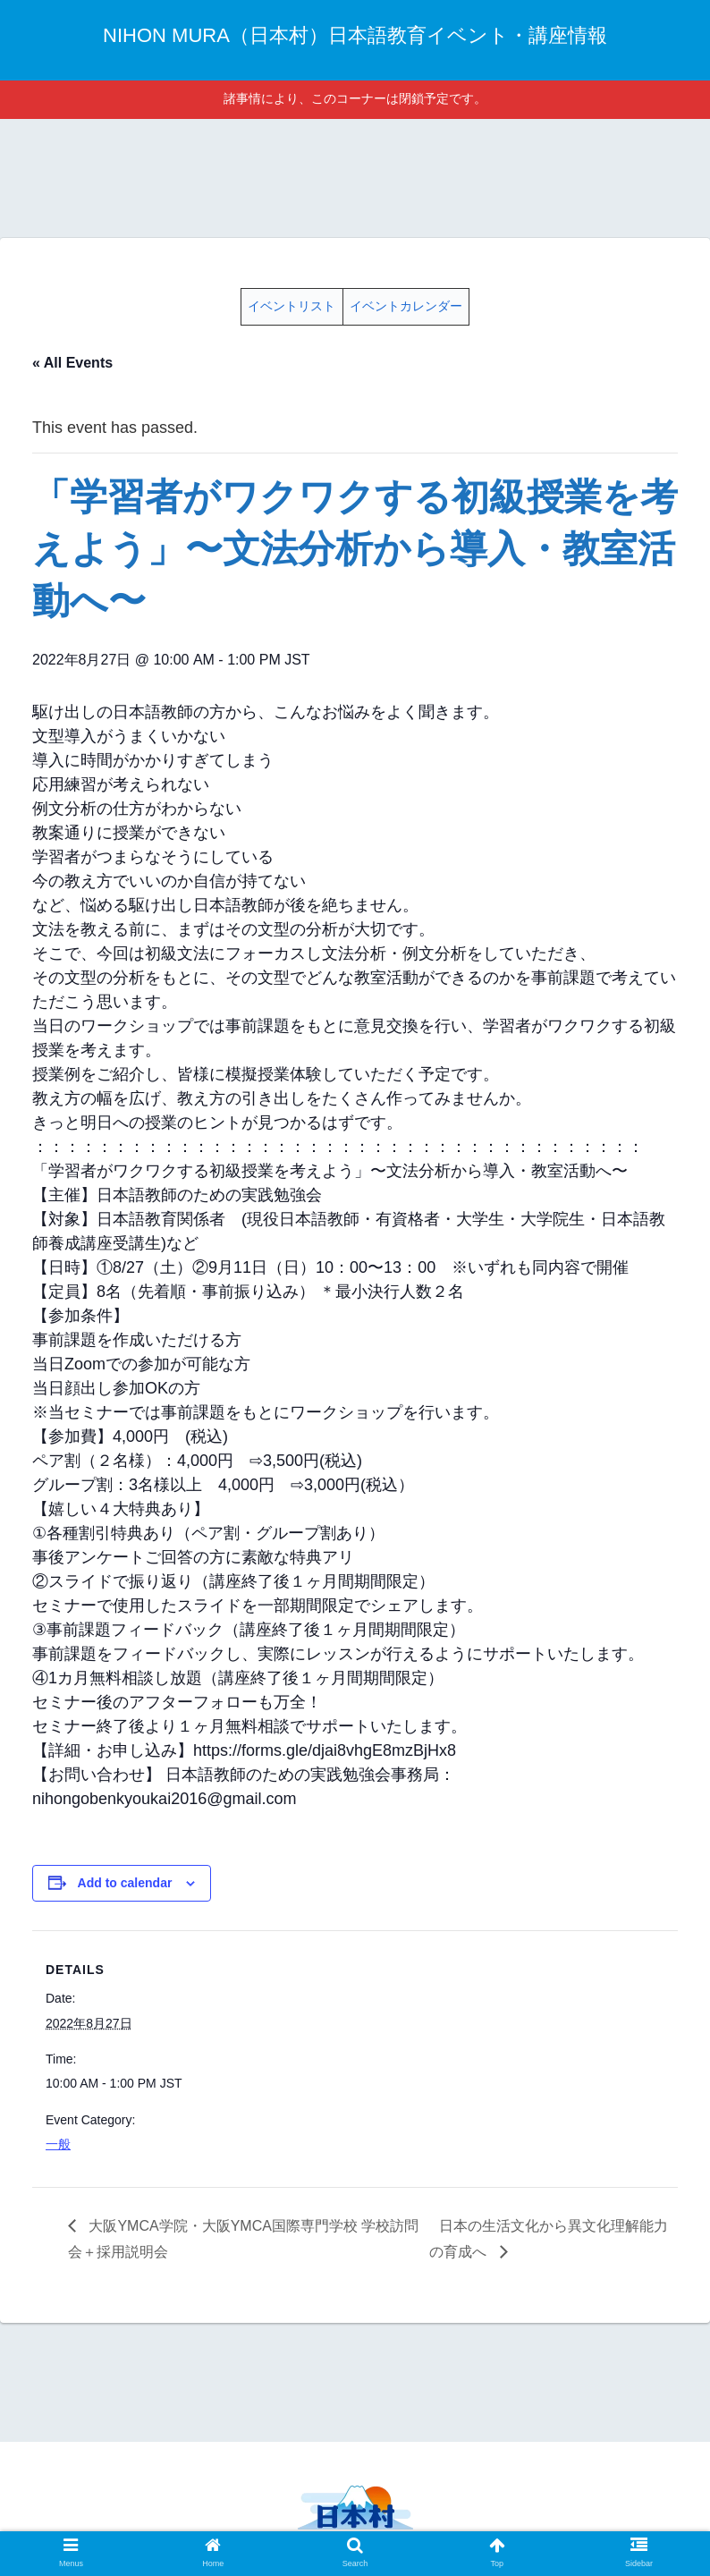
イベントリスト (291, 306)
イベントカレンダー (406, 306)
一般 (58, 2144)
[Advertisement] (355, 175)
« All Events (72, 362)
